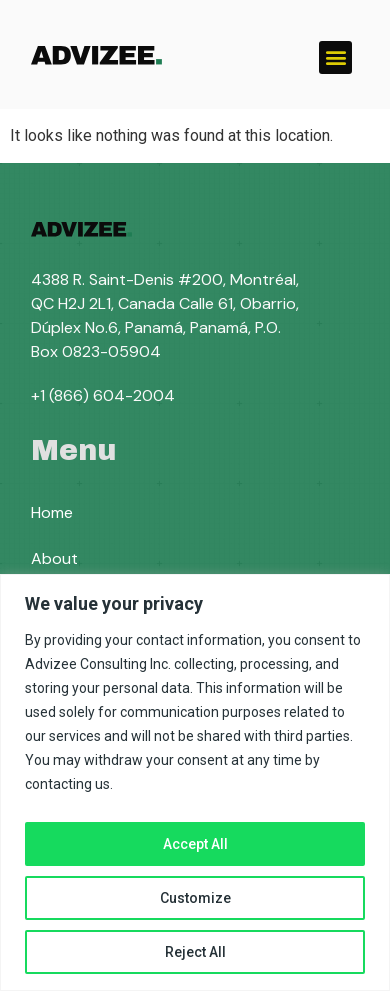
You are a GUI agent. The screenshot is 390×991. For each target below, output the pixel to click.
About (54, 558)
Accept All (195, 844)
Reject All (195, 952)
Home (52, 512)
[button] (335, 57)
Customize (195, 898)
